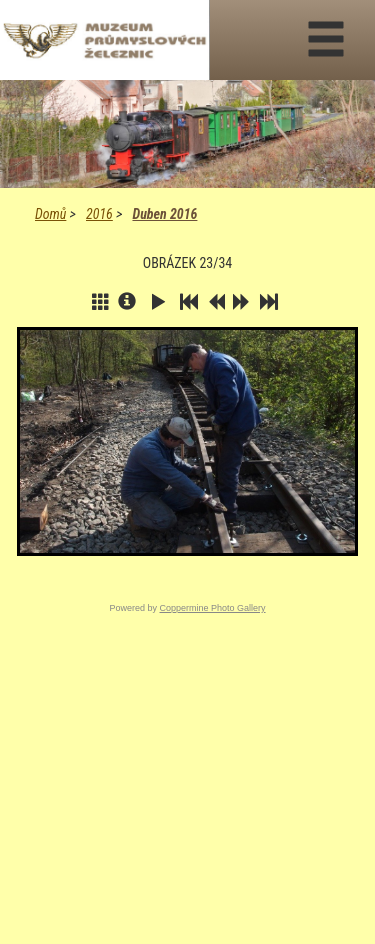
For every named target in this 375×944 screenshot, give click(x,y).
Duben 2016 (164, 214)
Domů (50, 214)
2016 (99, 214)
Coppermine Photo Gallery (212, 608)
